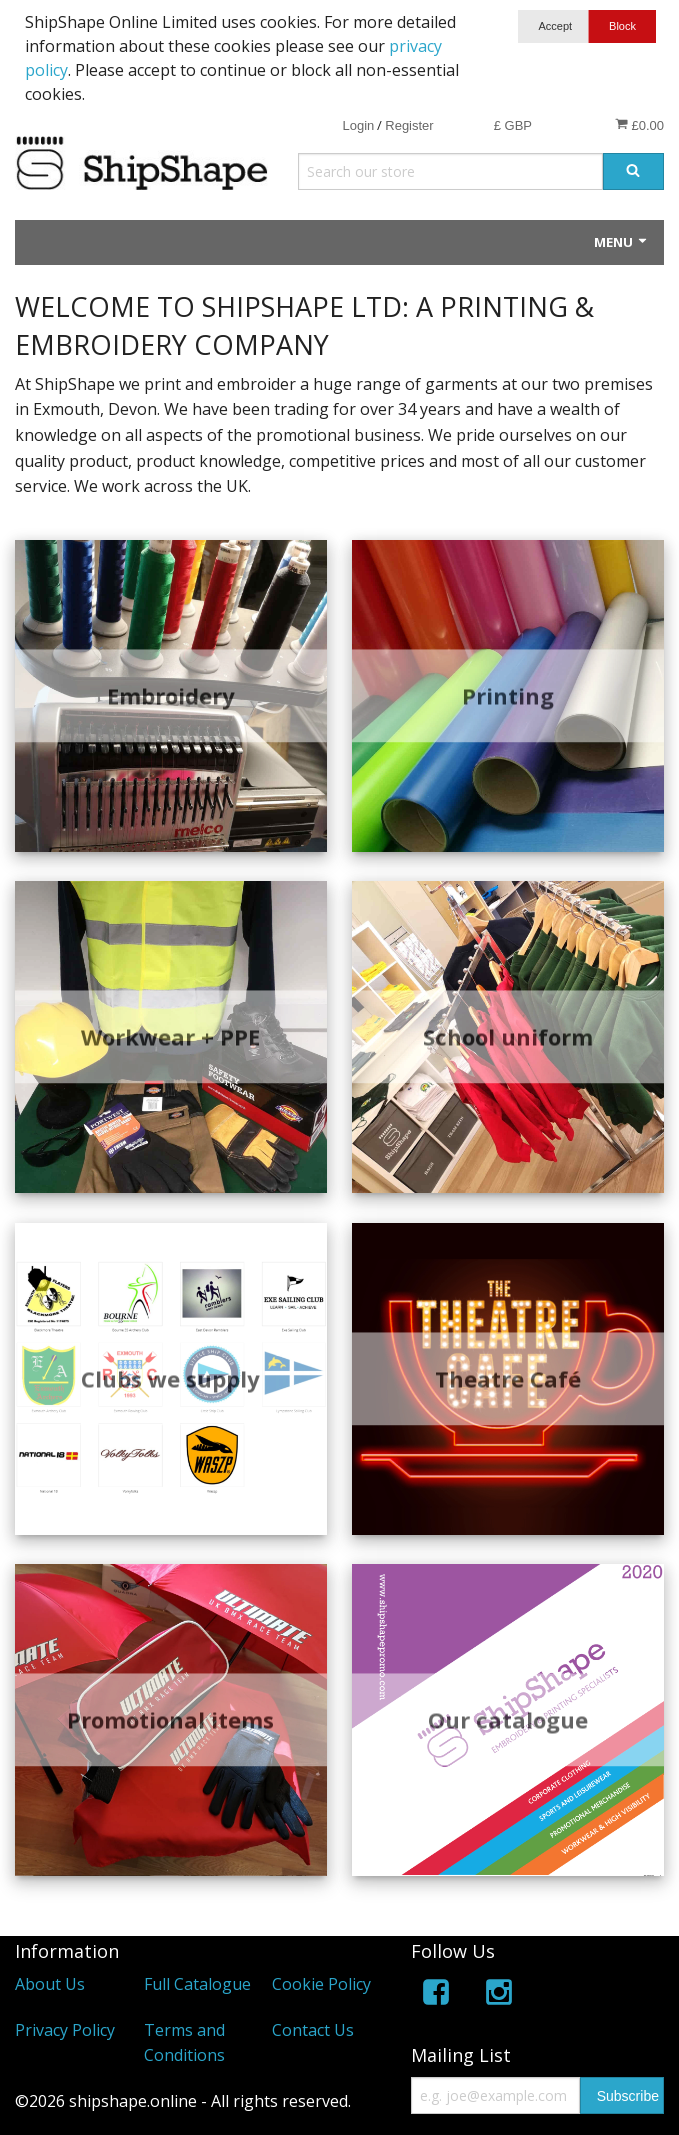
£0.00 (639, 125)
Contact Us (313, 2030)
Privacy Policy (65, 2030)
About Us (50, 1984)
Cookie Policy (321, 1984)
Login (358, 125)
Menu (621, 242)
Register (409, 125)
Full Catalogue (197, 1984)
